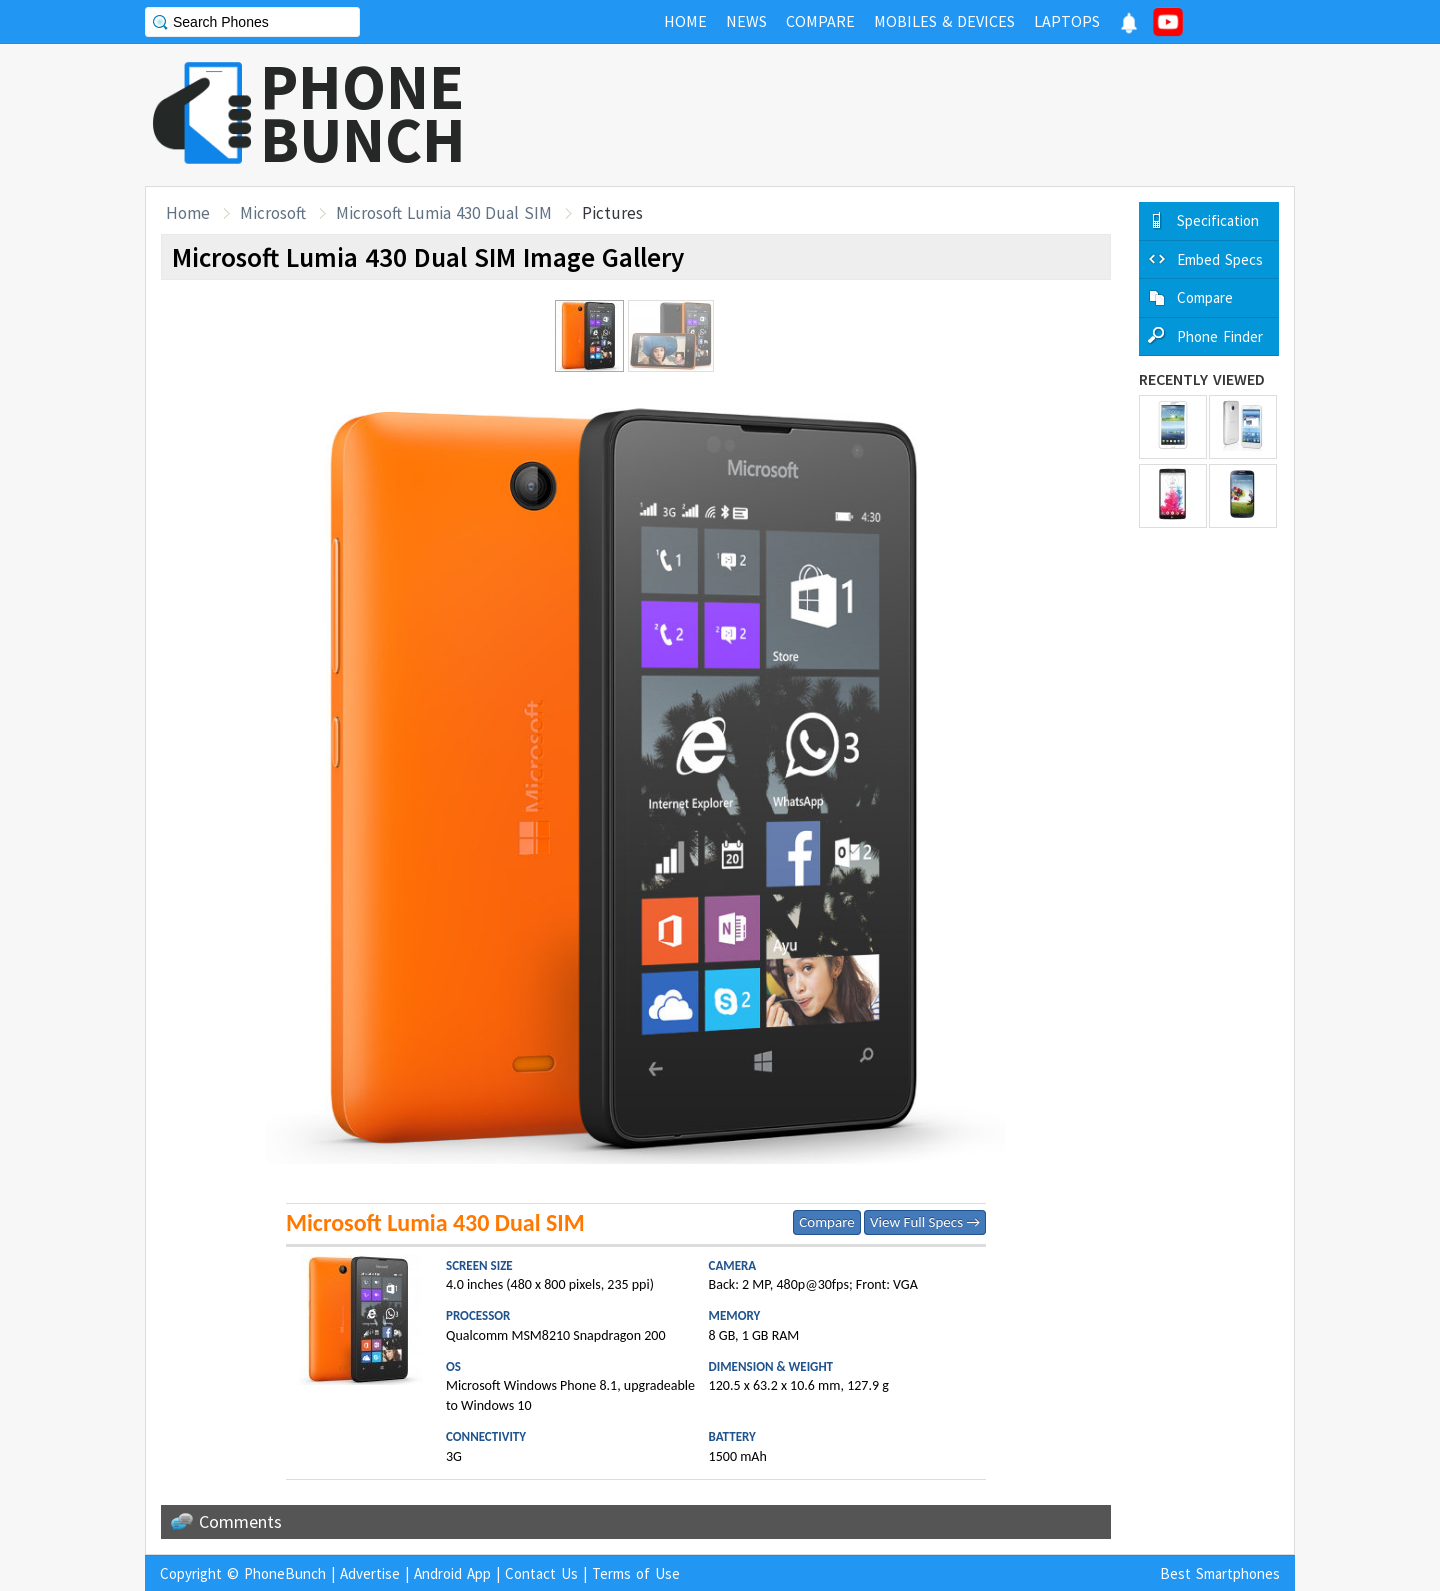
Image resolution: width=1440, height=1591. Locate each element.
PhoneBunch (285, 1573)
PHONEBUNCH (363, 113)
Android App (452, 1573)
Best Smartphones (1220, 1573)
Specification (1218, 220)
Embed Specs (1220, 259)
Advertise (370, 1573)
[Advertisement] (931, 115)
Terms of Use (636, 1573)
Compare (826, 1222)
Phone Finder (1220, 336)
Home (188, 213)
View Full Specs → (925, 1222)
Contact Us (541, 1573)
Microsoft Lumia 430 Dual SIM (444, 213)
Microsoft (273, 213)
